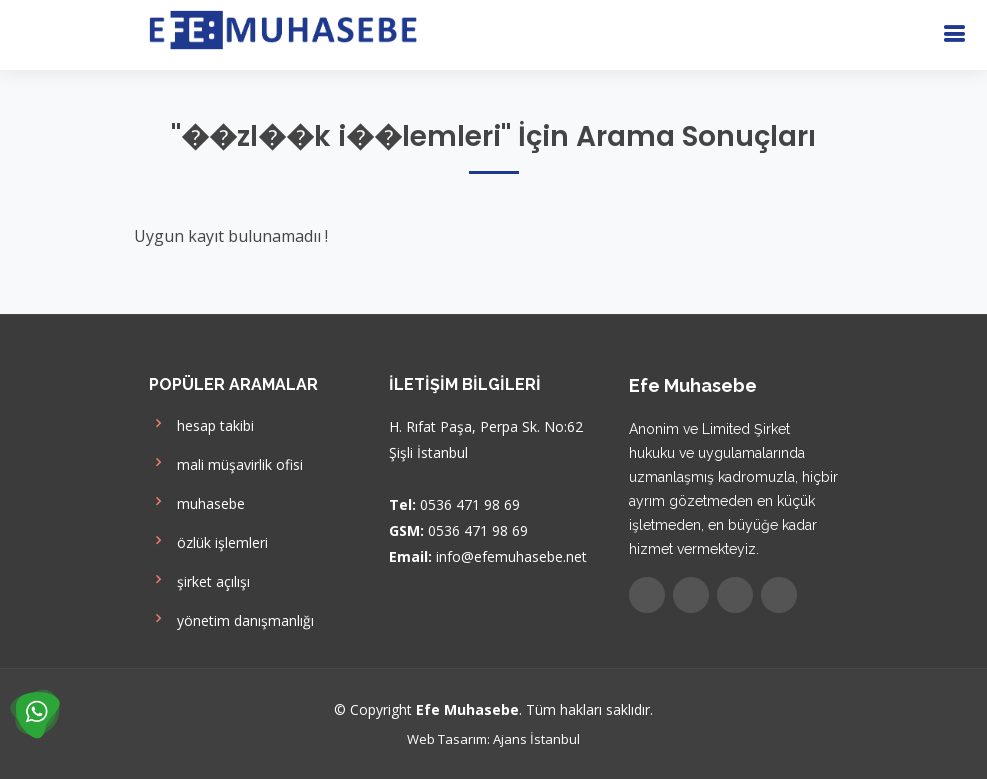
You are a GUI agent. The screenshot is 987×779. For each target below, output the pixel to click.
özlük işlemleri (208, 540)
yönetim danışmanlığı (231, 618)
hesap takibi (201, 423)
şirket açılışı (199, 579)
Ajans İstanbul (536, 739)
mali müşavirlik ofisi (226, 462)
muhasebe (197, 501)
